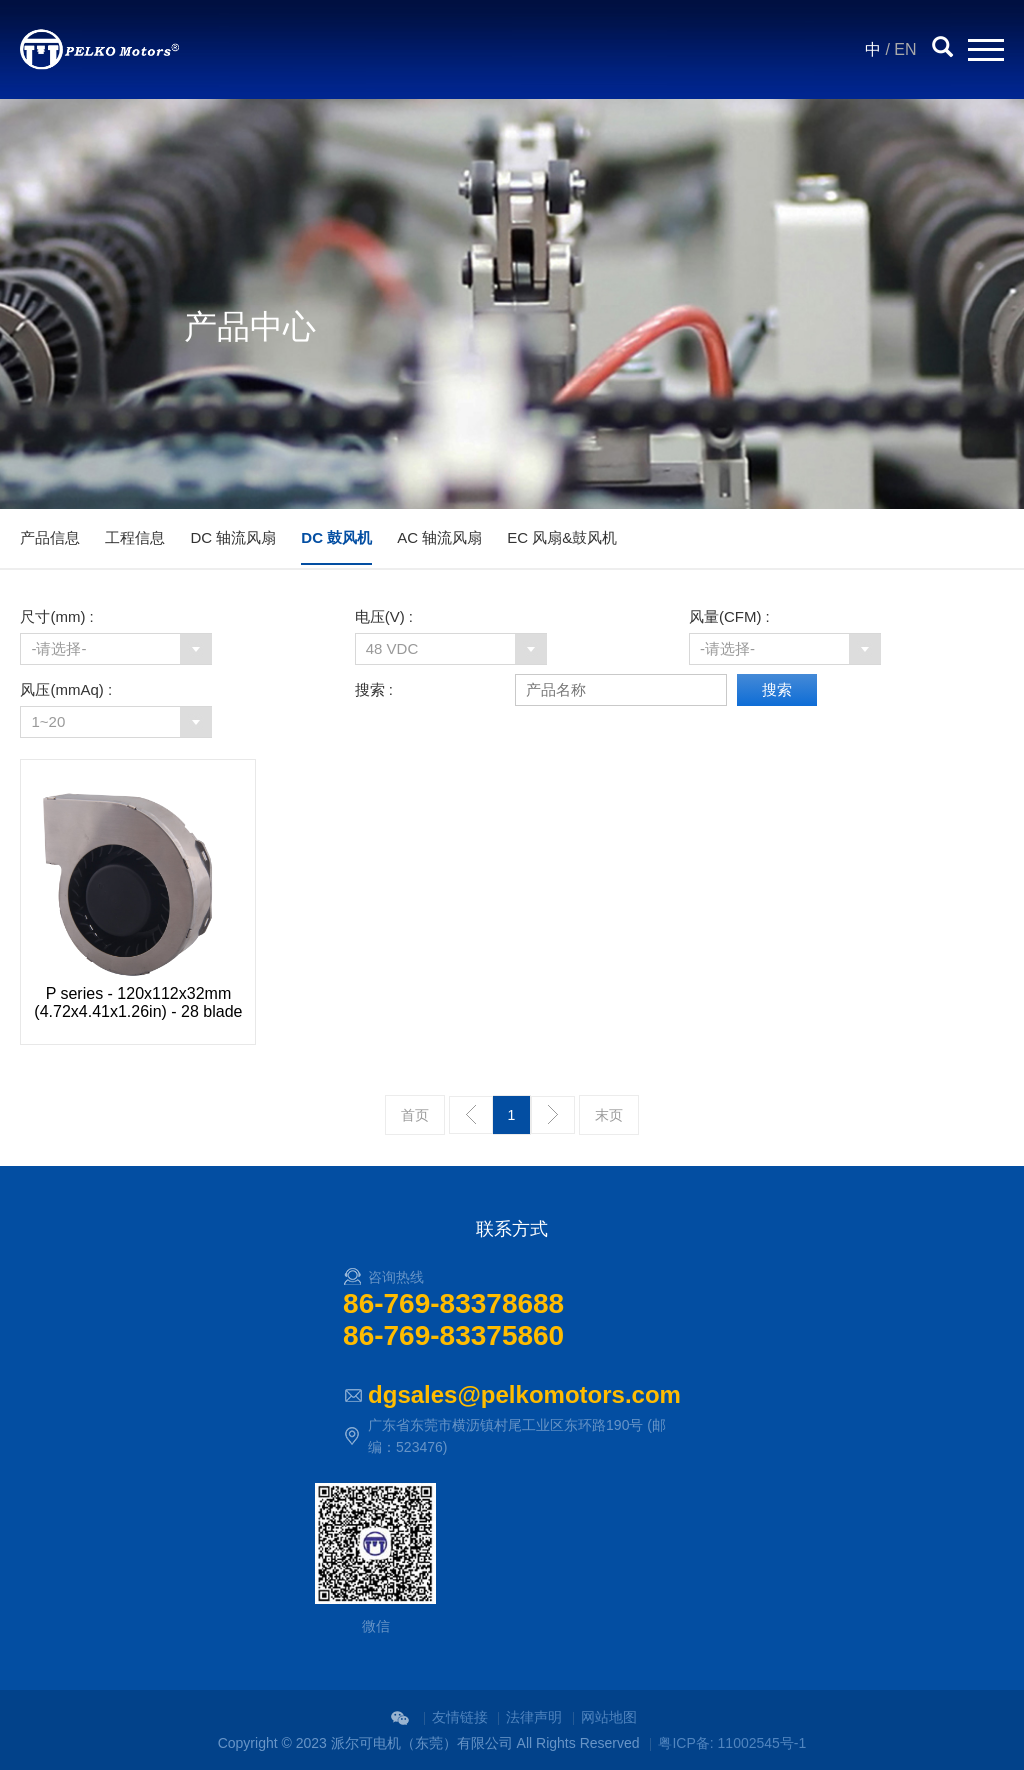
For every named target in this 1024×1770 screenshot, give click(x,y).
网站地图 (609, 1717)
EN (905, 49)
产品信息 (50, 537)
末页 (609, 1115)
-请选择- (58, 648)
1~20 (48, 721)
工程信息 (135, 537)
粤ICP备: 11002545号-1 (732, 1743)
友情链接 (460, 1717)
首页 (415, 1115)
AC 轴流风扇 (439, 537)
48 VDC (392, 648)
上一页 (471, 1115)
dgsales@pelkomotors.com (524, 1394)
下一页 (553, 1115)
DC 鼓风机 (336, 537)
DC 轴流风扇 (233, 537)
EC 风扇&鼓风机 (562, 537)
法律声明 (534, 1717)
